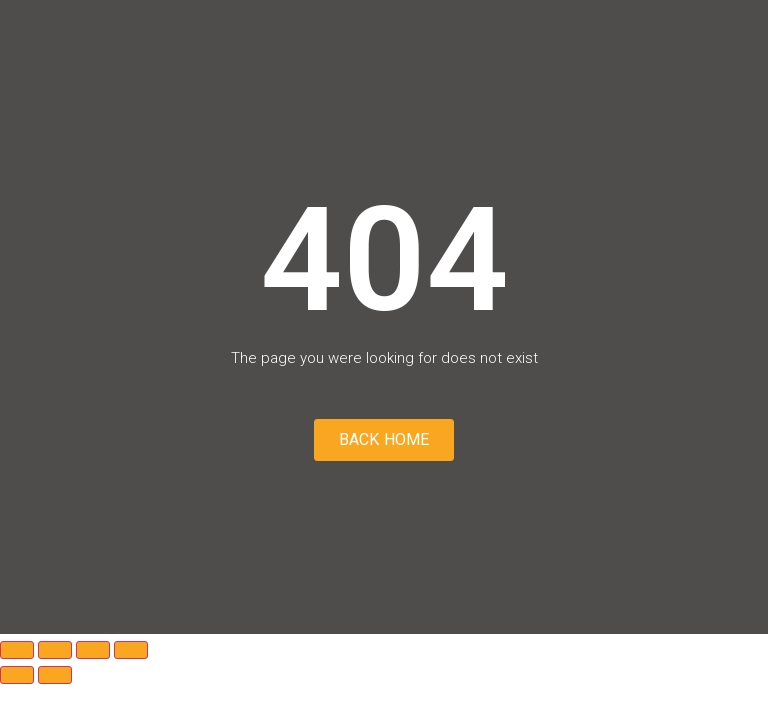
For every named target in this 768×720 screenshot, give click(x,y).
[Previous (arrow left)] (17, 675)
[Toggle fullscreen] (55, 650)
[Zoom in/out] (17, 650)
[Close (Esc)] (131, 650)
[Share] (93, 650)
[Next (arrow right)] (55, 675)
